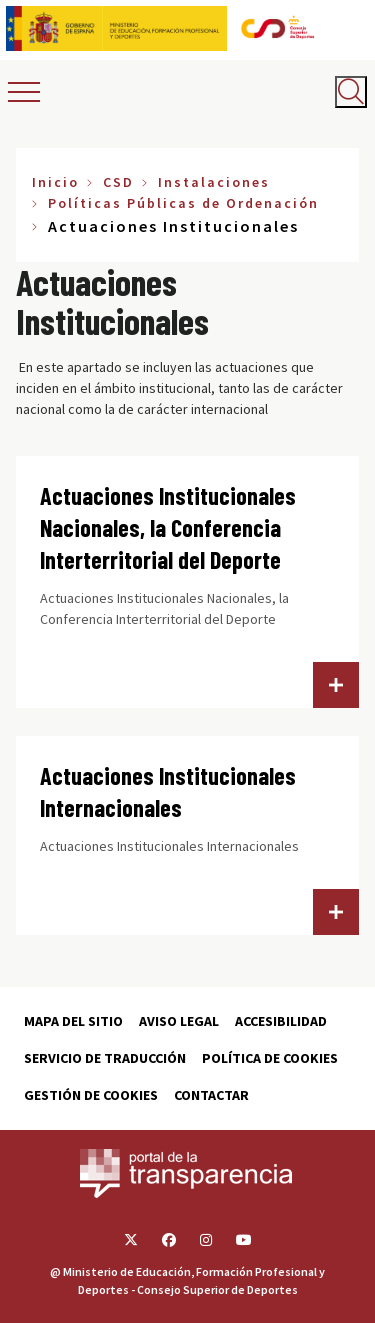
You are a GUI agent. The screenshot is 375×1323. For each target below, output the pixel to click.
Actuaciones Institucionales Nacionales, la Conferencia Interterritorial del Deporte (168, 527)
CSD (118, 182)
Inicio (55, 182)
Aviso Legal (179, 1021)
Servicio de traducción (105, 1058)
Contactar (211, 1095)
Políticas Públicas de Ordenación (183, 203)
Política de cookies (270, 1058)
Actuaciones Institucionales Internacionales (168, 791)
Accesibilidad (281, 1021)
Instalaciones (214, 182)
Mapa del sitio (73, 1021)
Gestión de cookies (91, 1095)
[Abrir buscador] (351, 92)
